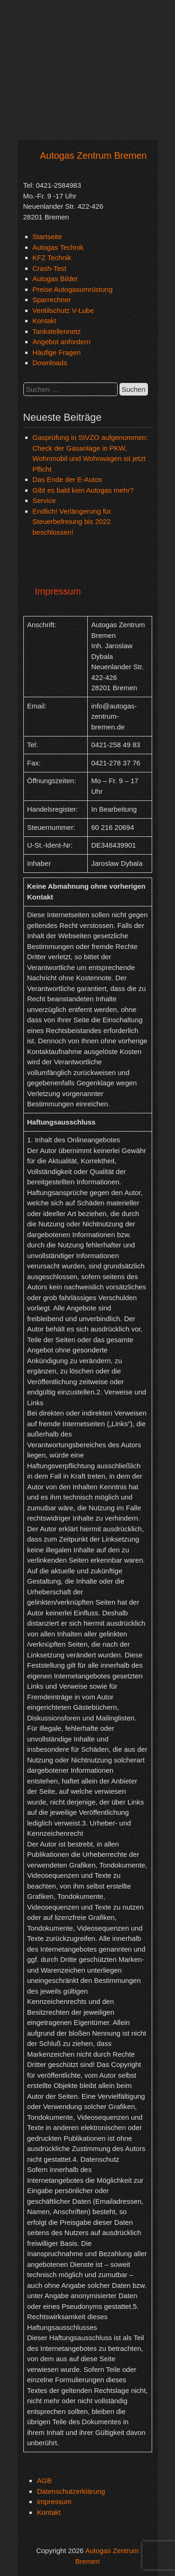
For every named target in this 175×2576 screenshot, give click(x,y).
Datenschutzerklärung (71, 2491)
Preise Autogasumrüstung (73, 289)
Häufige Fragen (57, 352)
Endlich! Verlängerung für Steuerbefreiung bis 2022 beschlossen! (72, 521)
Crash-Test (50, 268)
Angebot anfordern (62, 342)
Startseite (47, 237)
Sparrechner (52, 300)
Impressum (54, 2501)
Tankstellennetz (57, 331)
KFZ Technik (52, 258)
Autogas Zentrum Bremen (93, 155)
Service (44, 500)
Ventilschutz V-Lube (63, 310)
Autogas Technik (58, 247)
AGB (44, 2480)
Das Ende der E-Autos (67, 479)
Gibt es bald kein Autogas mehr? (83, 490)
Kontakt (44, 321)
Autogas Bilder (55, 279)
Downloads (50, 363)
